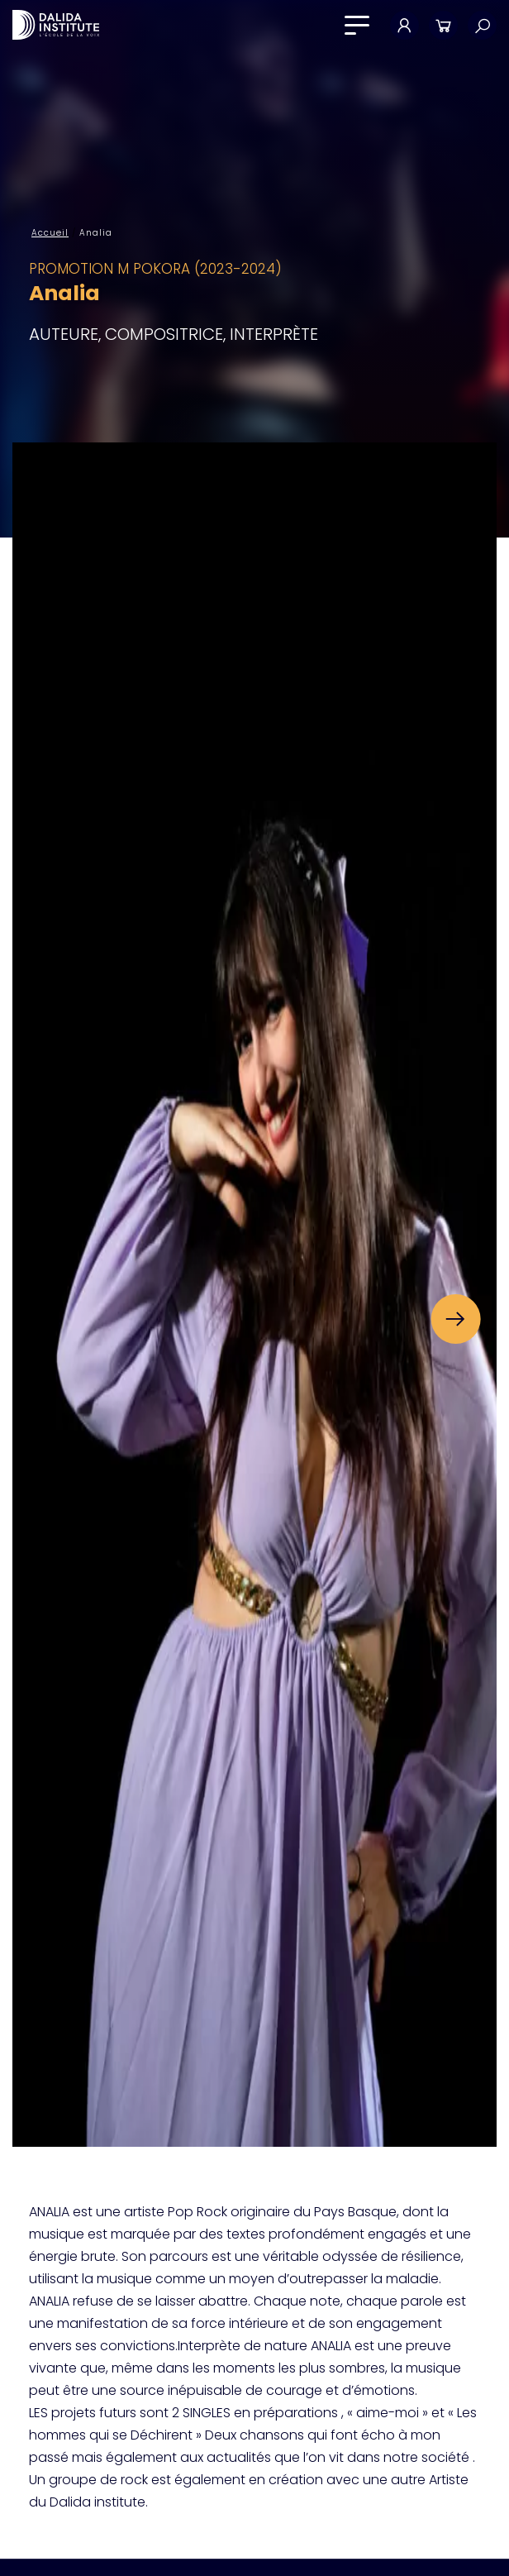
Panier (443, 25)
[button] (455, 1319)
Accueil (50, 233)
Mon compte (404, 25)
